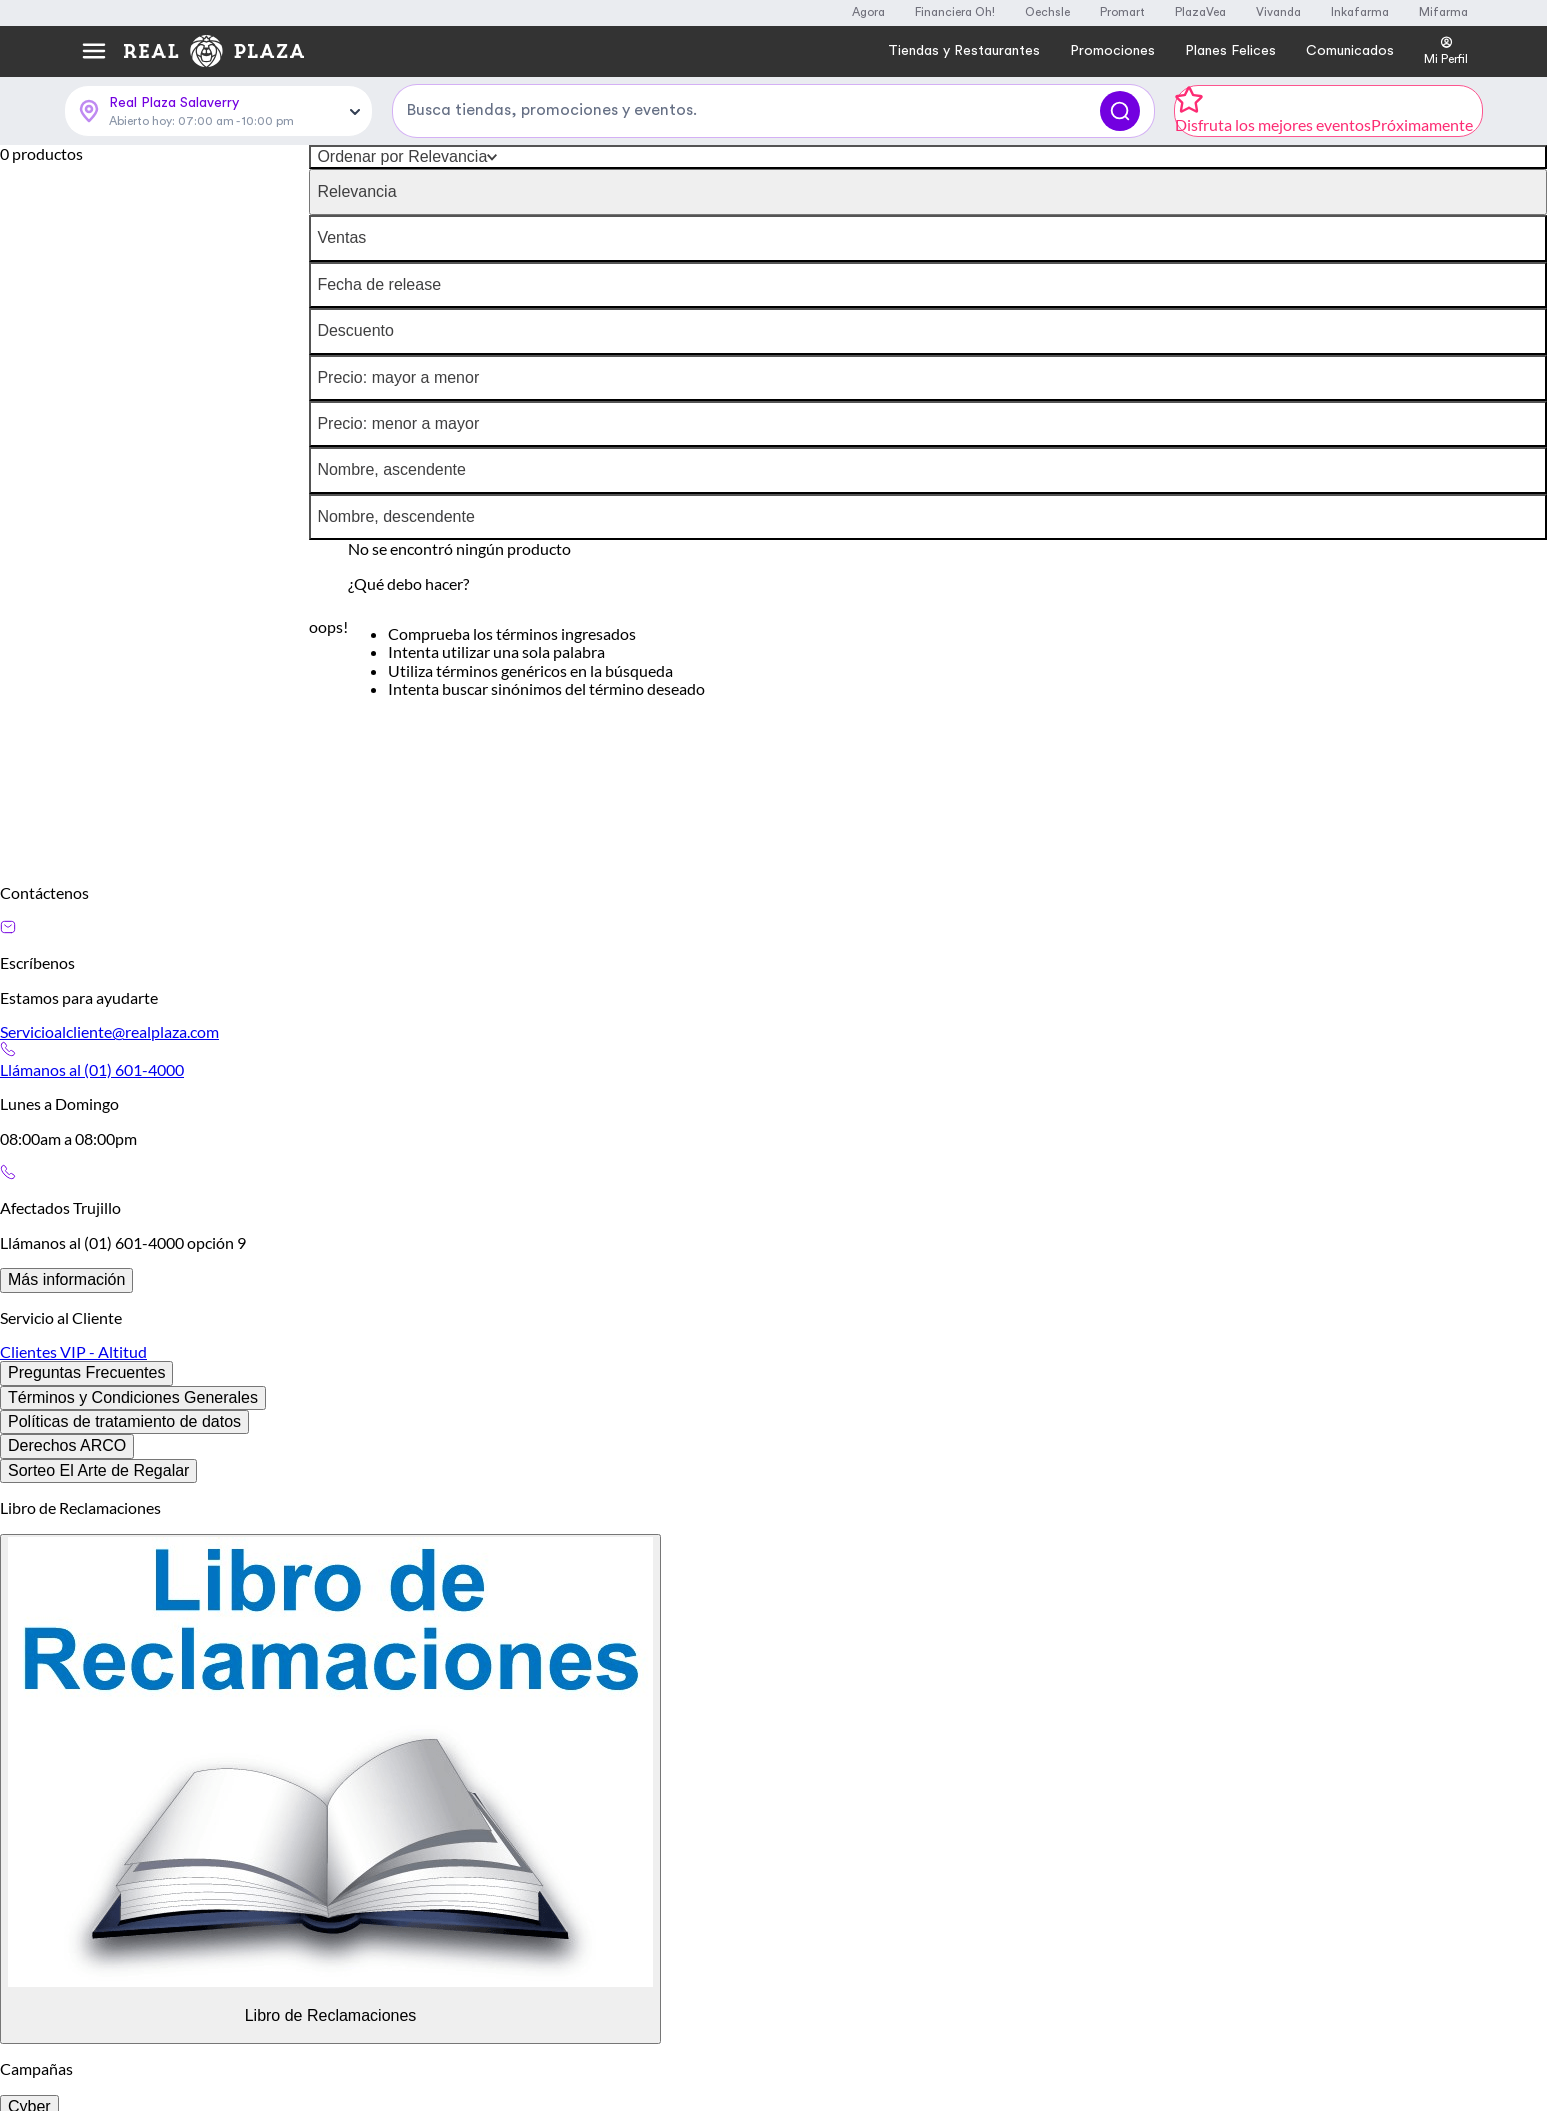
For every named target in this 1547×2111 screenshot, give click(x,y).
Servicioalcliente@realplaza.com (109, 1031)
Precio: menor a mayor (398, 423)
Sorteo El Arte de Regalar (98, 1470)
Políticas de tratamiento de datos (124, 1421)
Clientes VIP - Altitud (73, 1351)
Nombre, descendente (395, 516)
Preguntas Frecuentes (86, 1372)
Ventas (341, 237)
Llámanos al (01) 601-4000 (92, 1069)
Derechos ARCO (67, 1445)
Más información (66, 1279)
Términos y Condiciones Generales (133, 1397)
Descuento (355, 330)
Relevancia (356, 191)
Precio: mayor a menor (398, 377)
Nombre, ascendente (391, 469)
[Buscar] (1120, 111)
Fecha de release (379, 284)
